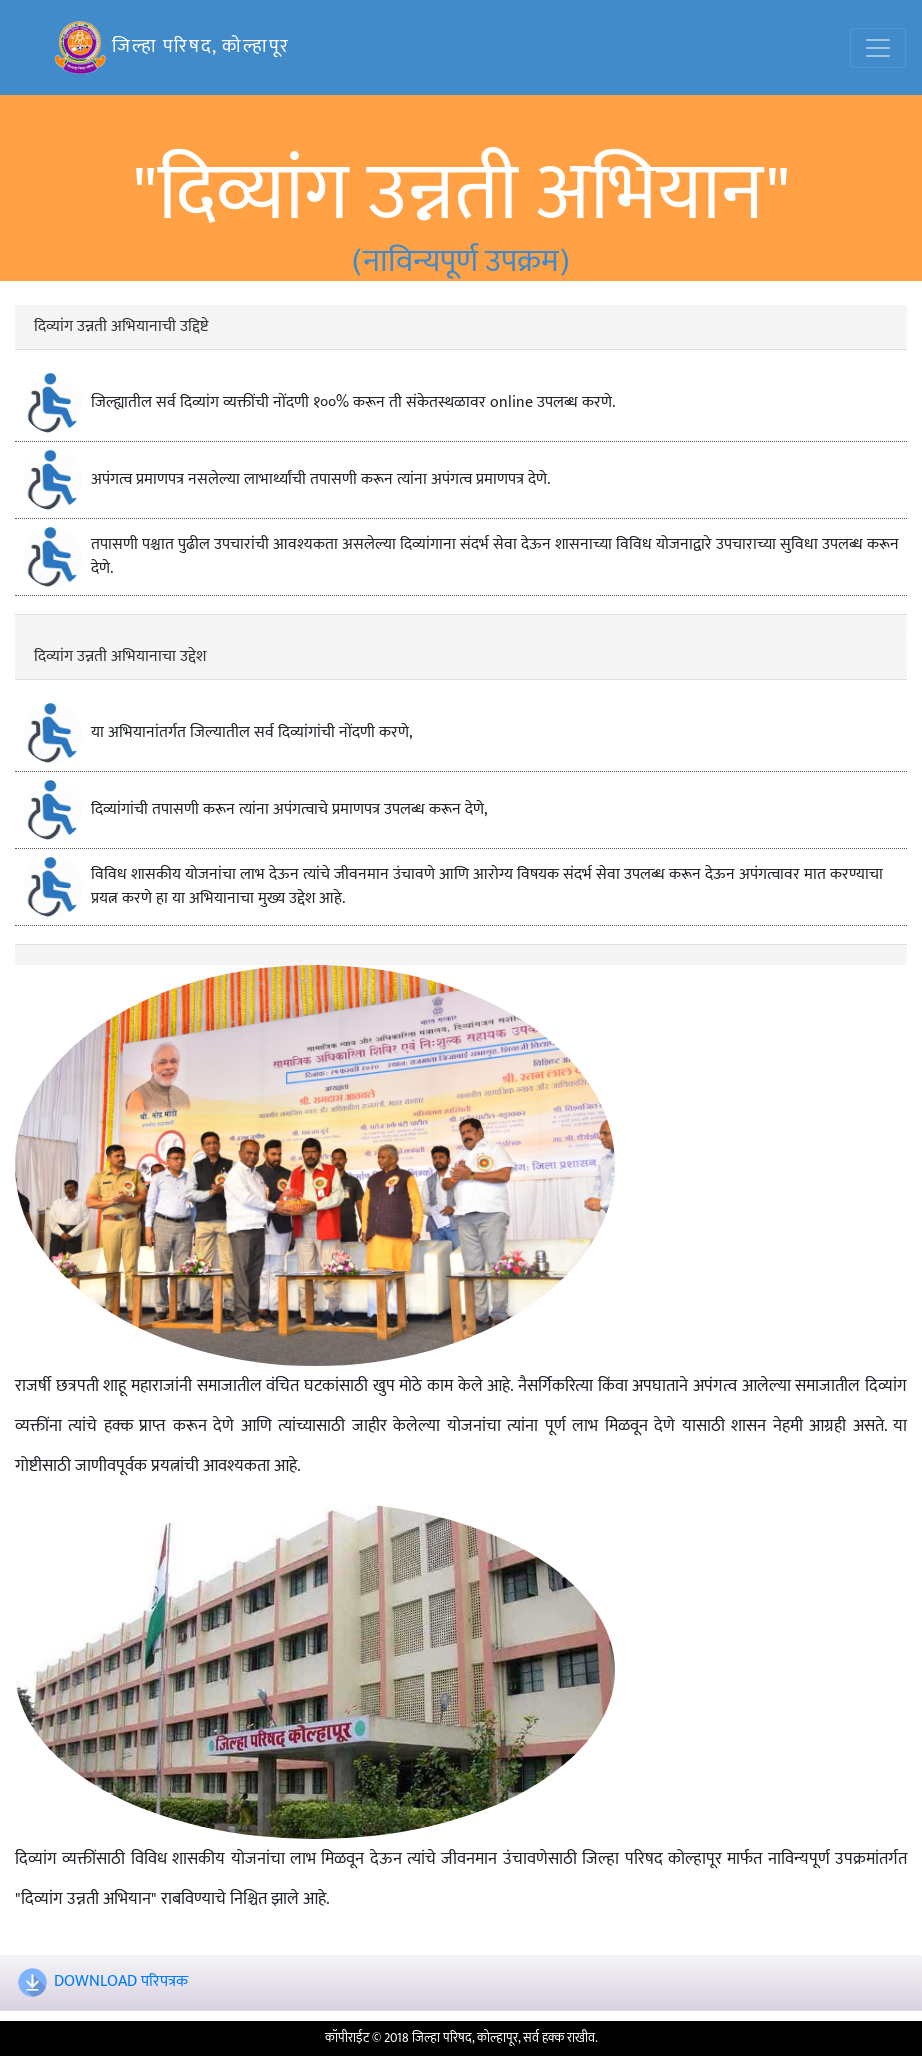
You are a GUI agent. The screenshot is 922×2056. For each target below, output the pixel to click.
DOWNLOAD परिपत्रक (121, 1982)
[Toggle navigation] (878, 48)
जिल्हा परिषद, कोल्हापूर (172, 47)
